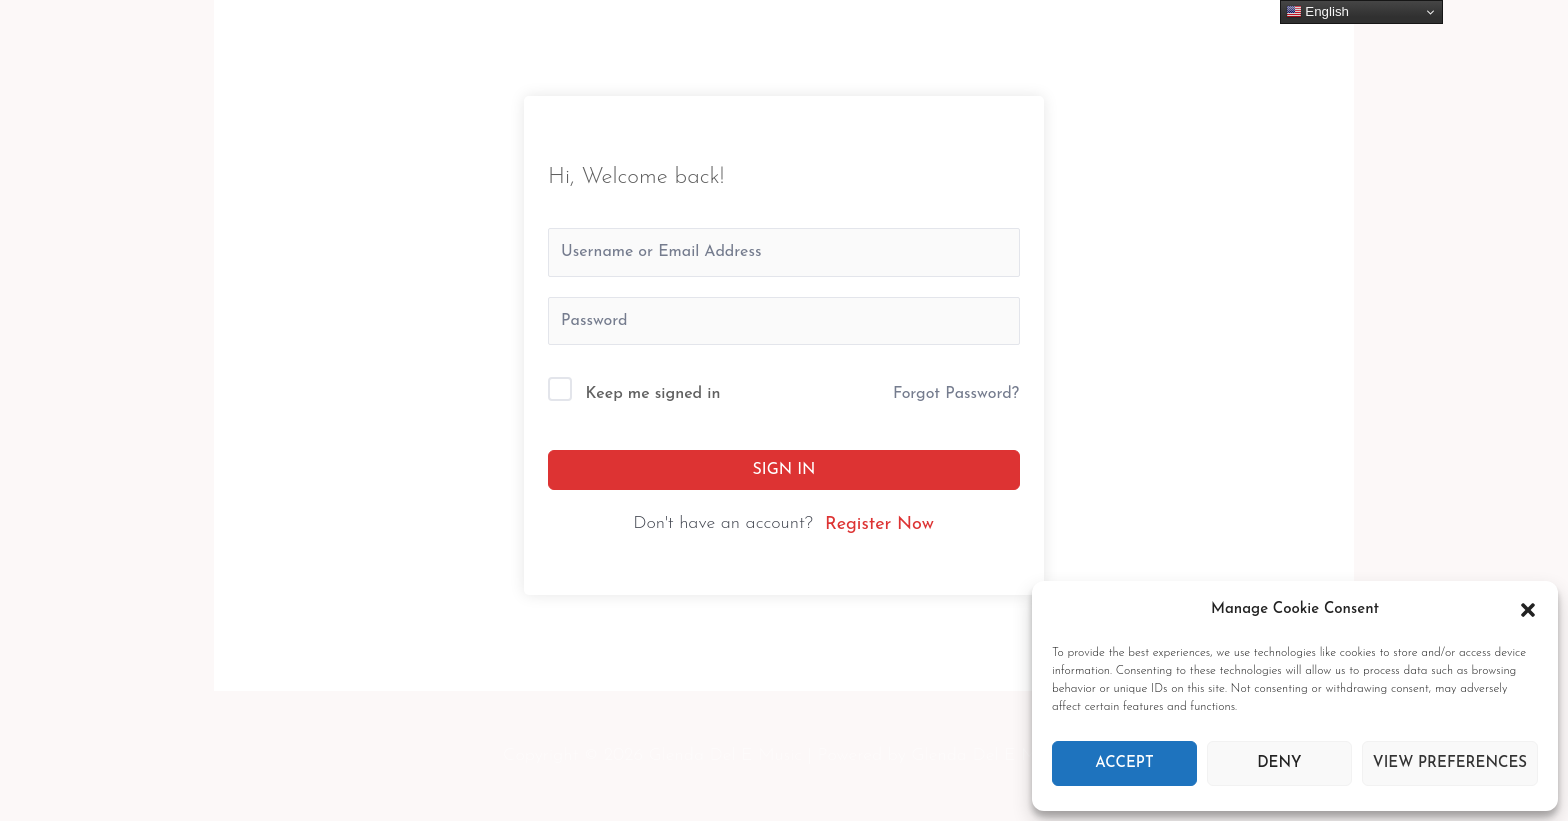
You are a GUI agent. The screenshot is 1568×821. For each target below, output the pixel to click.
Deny (1279, 763)
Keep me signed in (653, 394)
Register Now (879, 524)
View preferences (1450, 763)
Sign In (784, 470)
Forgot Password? (956, 394)
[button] (1528, 610)
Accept (1124, 763)
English (1317, 12)
